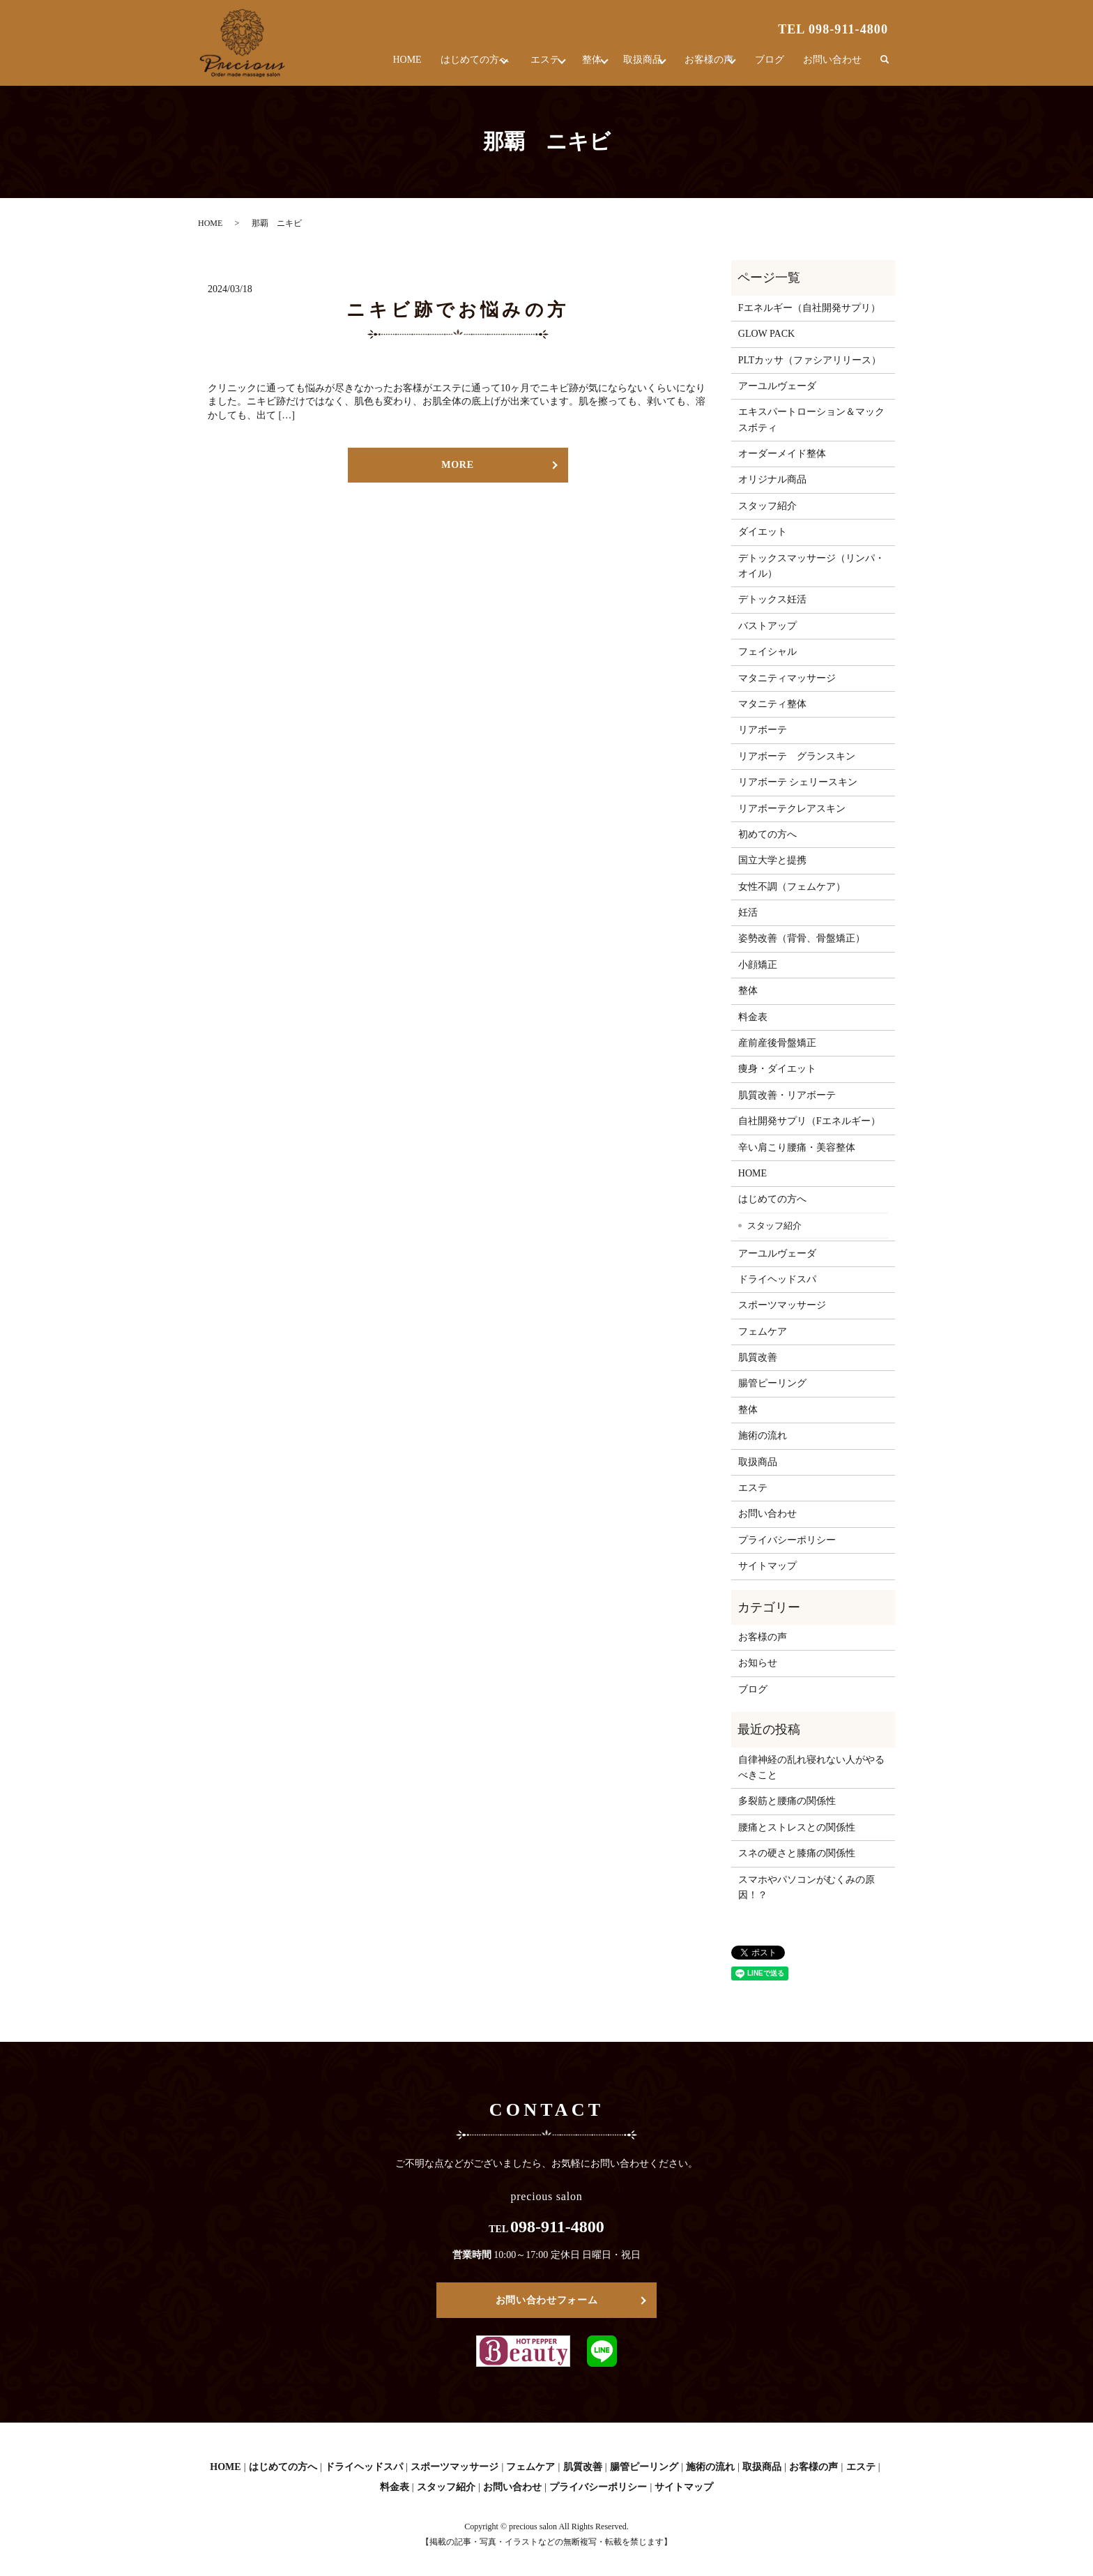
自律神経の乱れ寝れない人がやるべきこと (811, 1767)
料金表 (752, 1017)
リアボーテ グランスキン (796, 756)
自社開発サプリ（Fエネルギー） (809, 1121)
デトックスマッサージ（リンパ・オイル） (811, 566)
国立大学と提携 (772, 860)
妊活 (748, 912)
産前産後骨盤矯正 (777, 1043)
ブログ (773, 66)
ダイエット (762, 531)
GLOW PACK (766, 333)
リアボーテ (762, 730)
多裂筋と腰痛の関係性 (787, 1801)
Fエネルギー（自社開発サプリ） (809, 308)
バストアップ (767, 626)
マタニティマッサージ (787, 678)
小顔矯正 (757, 965)
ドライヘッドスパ (777, 1279)
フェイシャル (767, 651)
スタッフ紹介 (767, 506)
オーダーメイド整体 (782, 453)
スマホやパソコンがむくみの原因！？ (806, 1887)
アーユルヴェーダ (777, 386)
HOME (368, 66)
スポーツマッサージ (782, 1305)
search (884, 65)
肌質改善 (757, 1357)
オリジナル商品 (772, 479)
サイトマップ (767, 1566)
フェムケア (762, 1331)
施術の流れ (762, 1435)
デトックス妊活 (772, 599)
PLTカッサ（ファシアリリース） (810, 360)
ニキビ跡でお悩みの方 (457, 310)
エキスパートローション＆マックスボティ (811, 419)
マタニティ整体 (772, 704)
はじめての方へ (434, 66)
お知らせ (757, 1663)
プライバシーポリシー (787, 1540)
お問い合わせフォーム (547, 2300)
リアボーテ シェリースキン (798, 782)
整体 (569, 66)
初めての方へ (767, 834)
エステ (513, 66)
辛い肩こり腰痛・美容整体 (796, 1147)
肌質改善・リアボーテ (787, 1095)
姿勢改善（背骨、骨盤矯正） (801, 938)
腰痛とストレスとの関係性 (796, 1827)
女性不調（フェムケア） (792, 886)
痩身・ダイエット (777, 1068)
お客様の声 (703, 66)
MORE (457, 465)
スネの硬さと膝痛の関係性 (796, 1853)
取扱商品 (628, 66)
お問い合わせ (833, 66)
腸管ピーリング (772, 1383)
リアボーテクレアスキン (792, 808)
